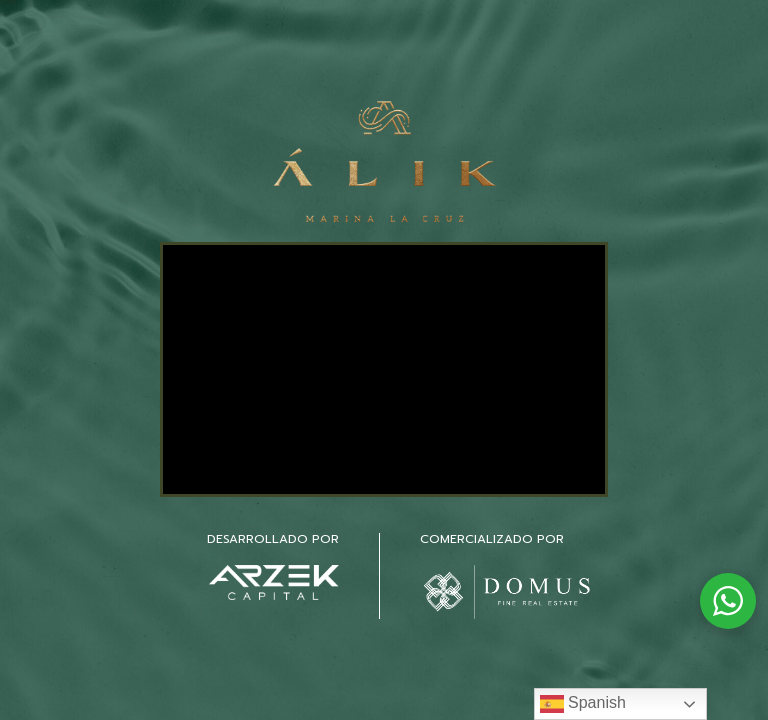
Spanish (583, 704)
